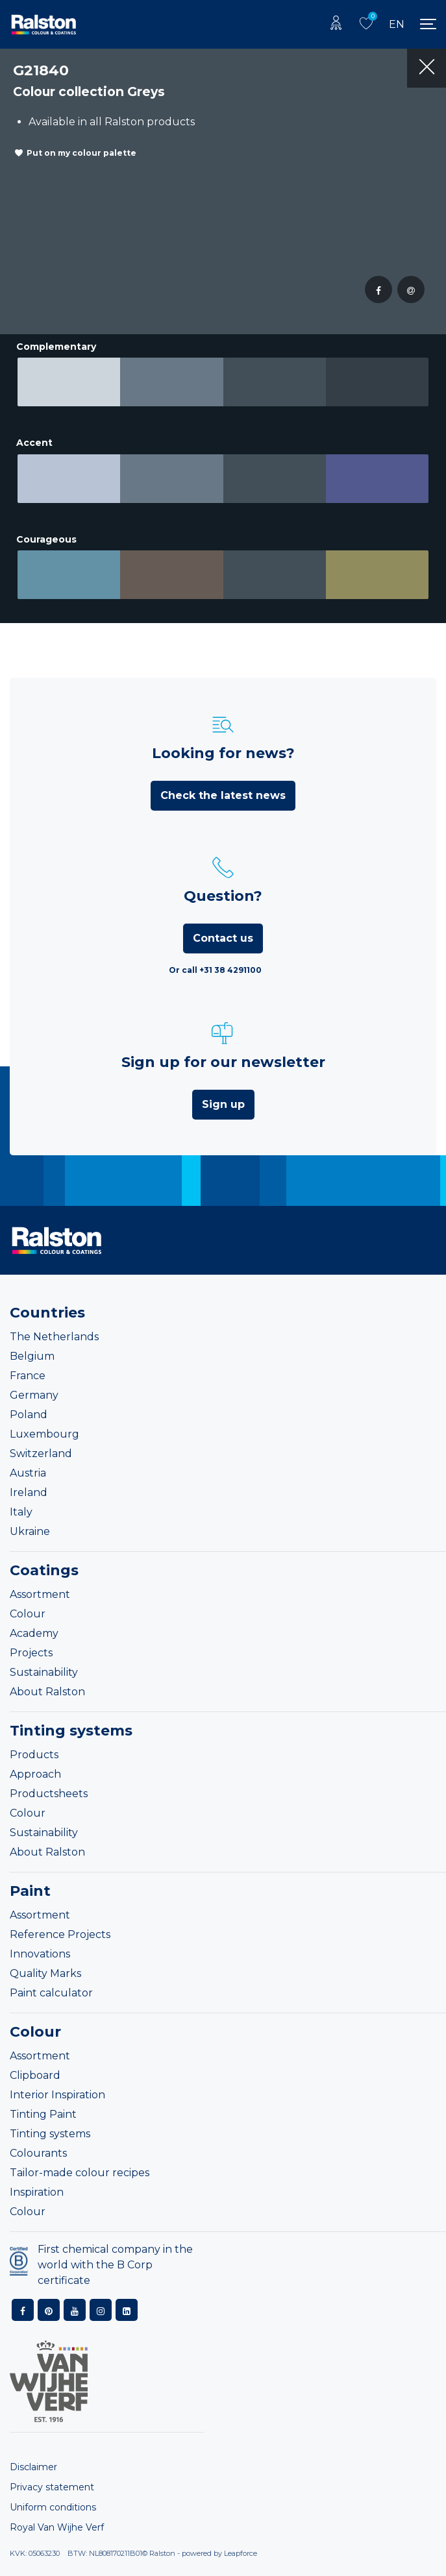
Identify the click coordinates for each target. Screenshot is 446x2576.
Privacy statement (52, 2487)
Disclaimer (33, 2467)
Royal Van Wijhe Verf (57, 2527)
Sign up (223, 1104)
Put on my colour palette (81, 153)
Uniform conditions (53, 2507)
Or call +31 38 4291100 (215, 970)
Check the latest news (223, 795)
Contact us (223, 938)
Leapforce (240, 2553)
